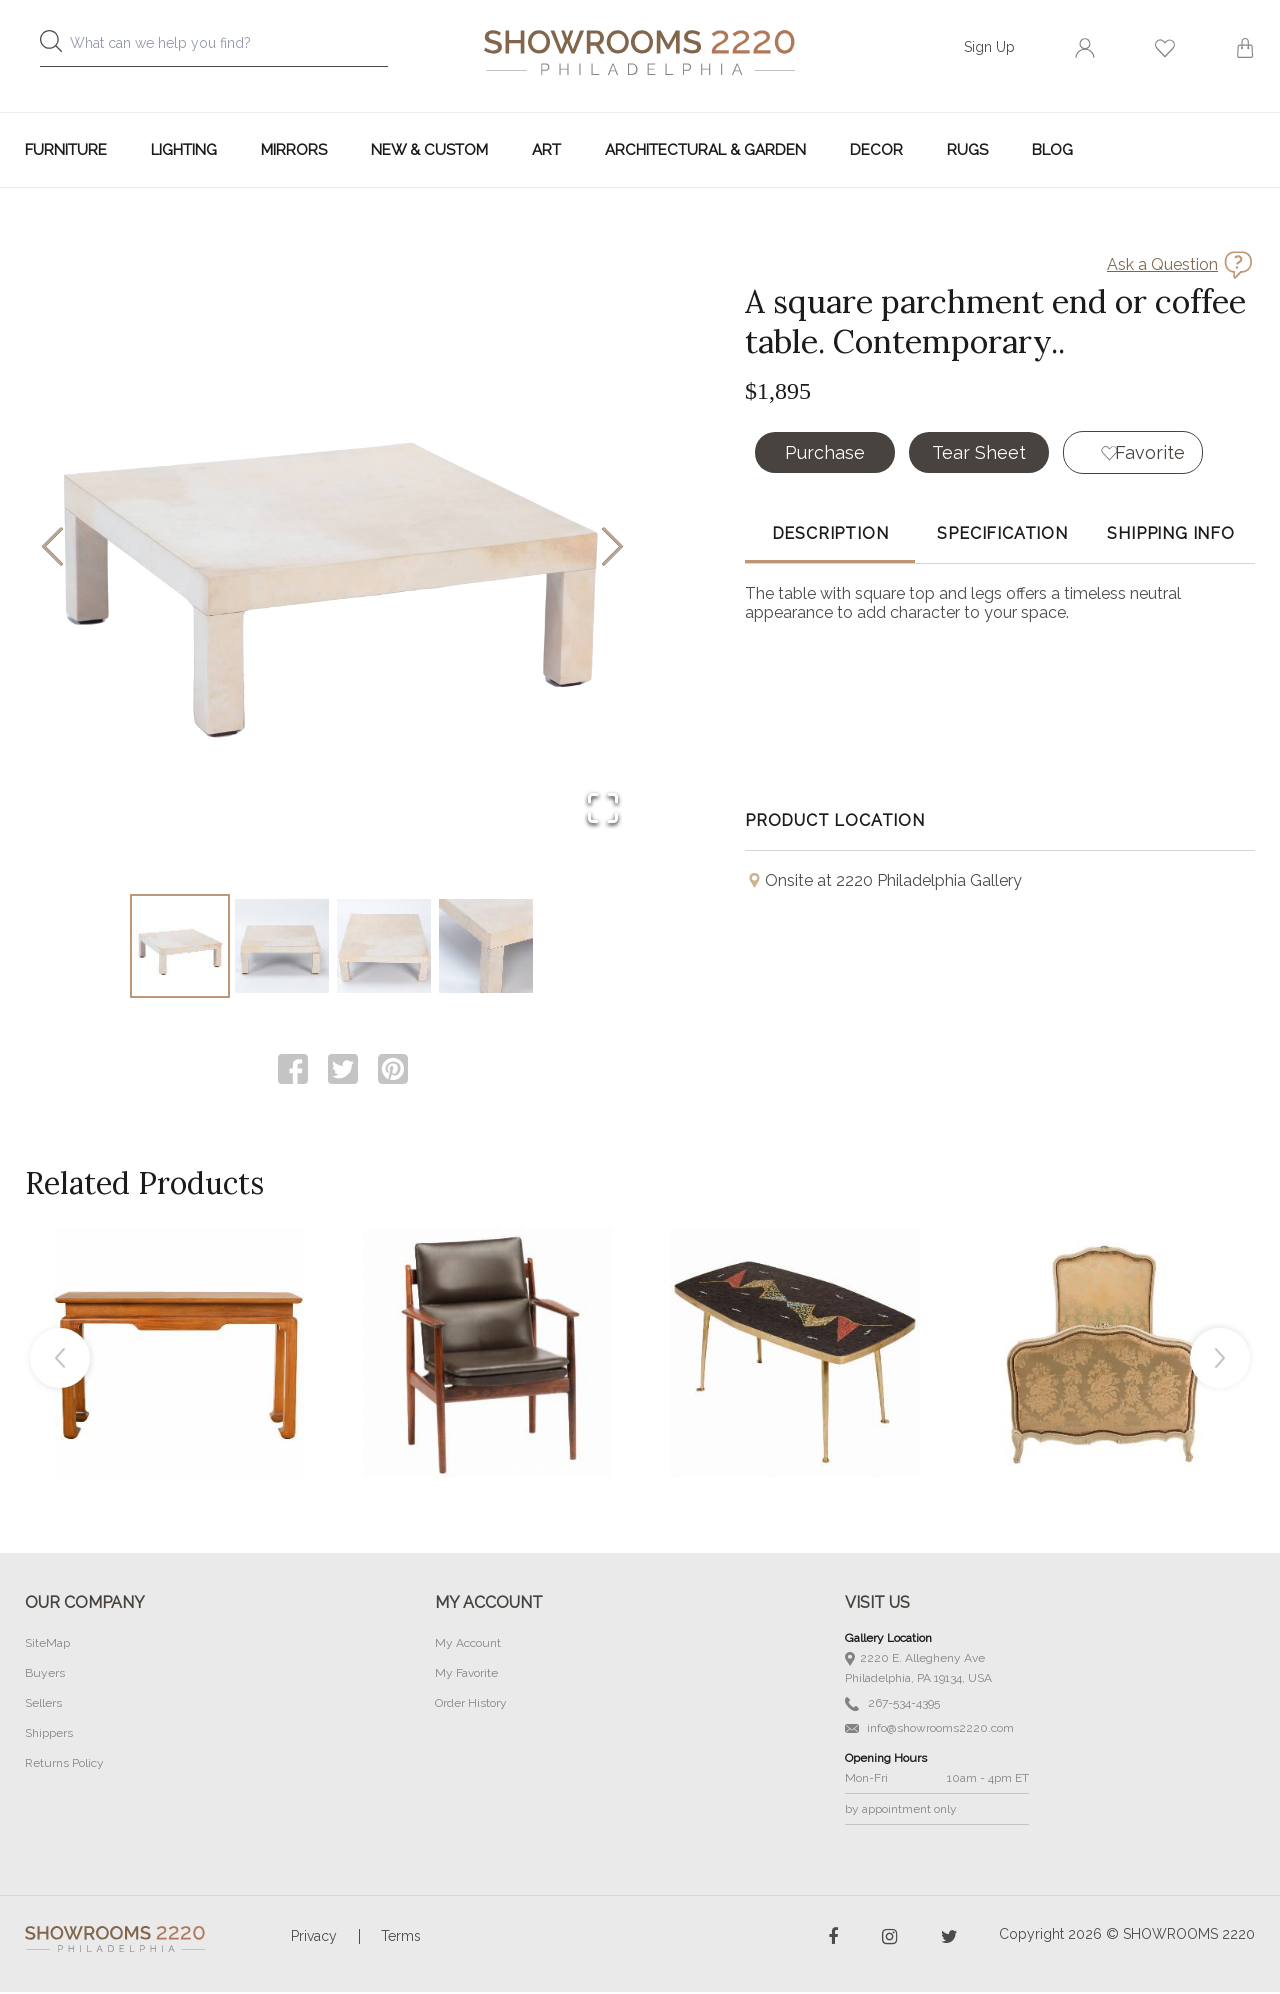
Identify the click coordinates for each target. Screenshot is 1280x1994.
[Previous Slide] (52, 548)
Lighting (184, 150)
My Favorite (466, 1675)
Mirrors (294, 150)
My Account (468, 1645)
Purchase (825, 452)
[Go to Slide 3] (384, 947)
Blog (1052, 150)
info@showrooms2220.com (929, 1730)
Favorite (1151, 452)
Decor (876, 150)
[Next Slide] (612, 548)
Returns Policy (64, 1765)
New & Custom (429, 150)
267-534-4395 (892, 1705)
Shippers (49, 1735)
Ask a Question (1162, 264)
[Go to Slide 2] (282, 947)
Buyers (45, 1675)
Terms (401, 1938)
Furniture (66, 150)
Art (546, 150)
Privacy (314, 1938)
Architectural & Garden (705, 150)
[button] (332, 548)
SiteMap (47, 1645)
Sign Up (989, 47)
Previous (60, 1360)
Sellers (43, 1705)
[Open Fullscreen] (602, 808)
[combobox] (230, 48)
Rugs (967, 150)
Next (1220, 1360)
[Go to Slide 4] (486, 947)
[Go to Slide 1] (180, 947)
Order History (471, 1705)
